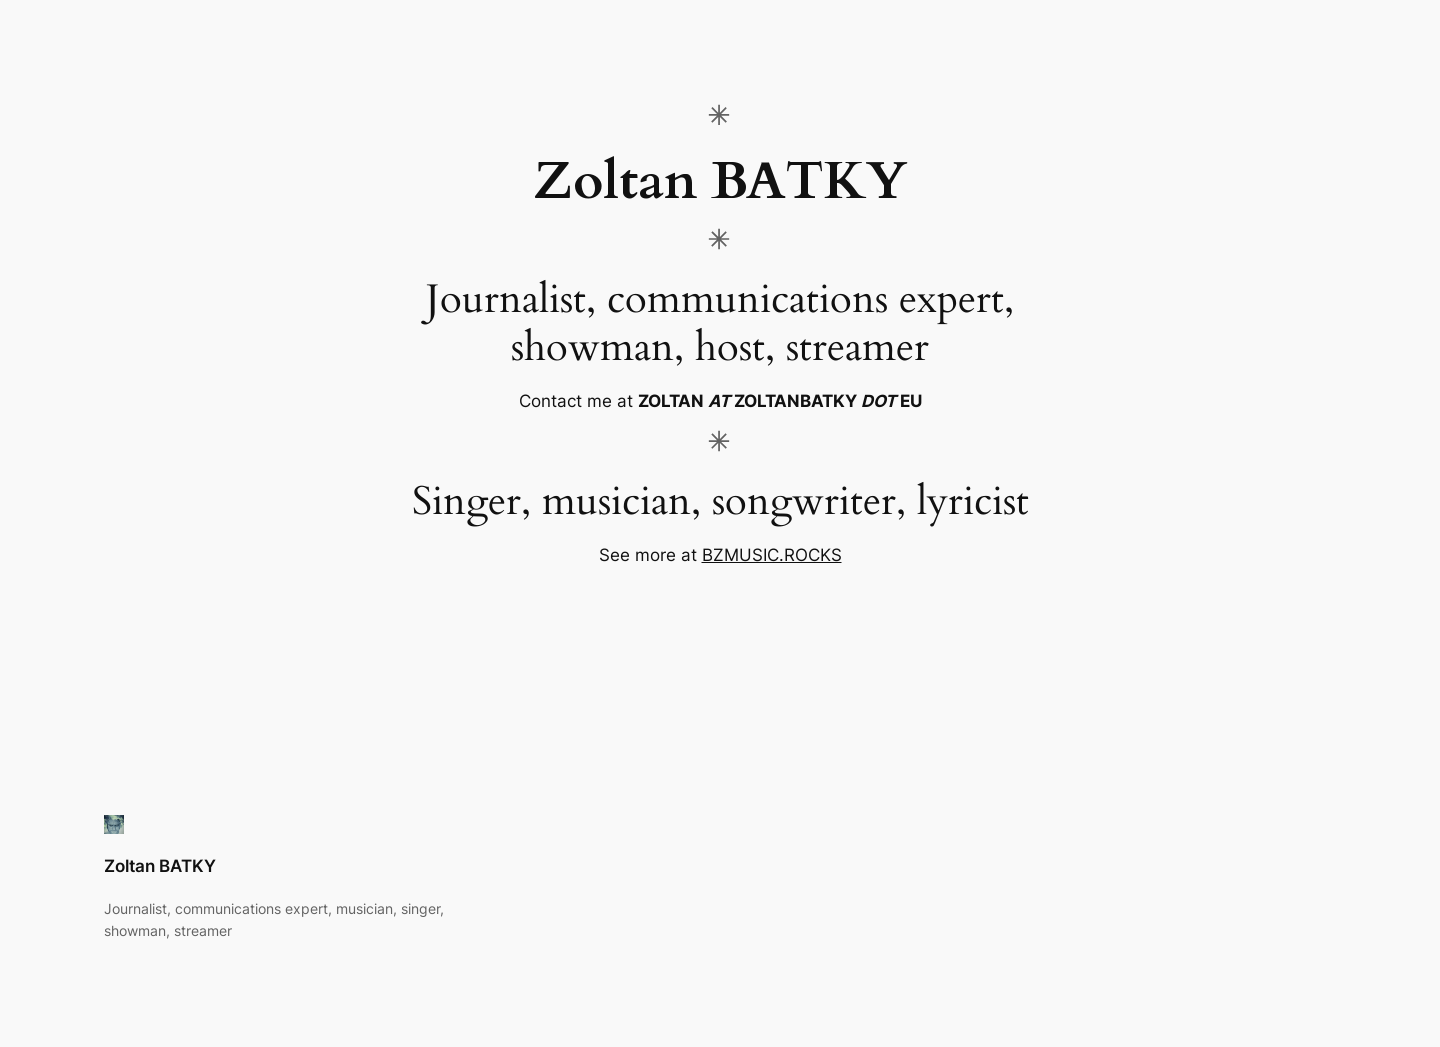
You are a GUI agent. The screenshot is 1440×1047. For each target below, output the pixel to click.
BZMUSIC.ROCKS (772, 555)
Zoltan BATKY (160, 866)
